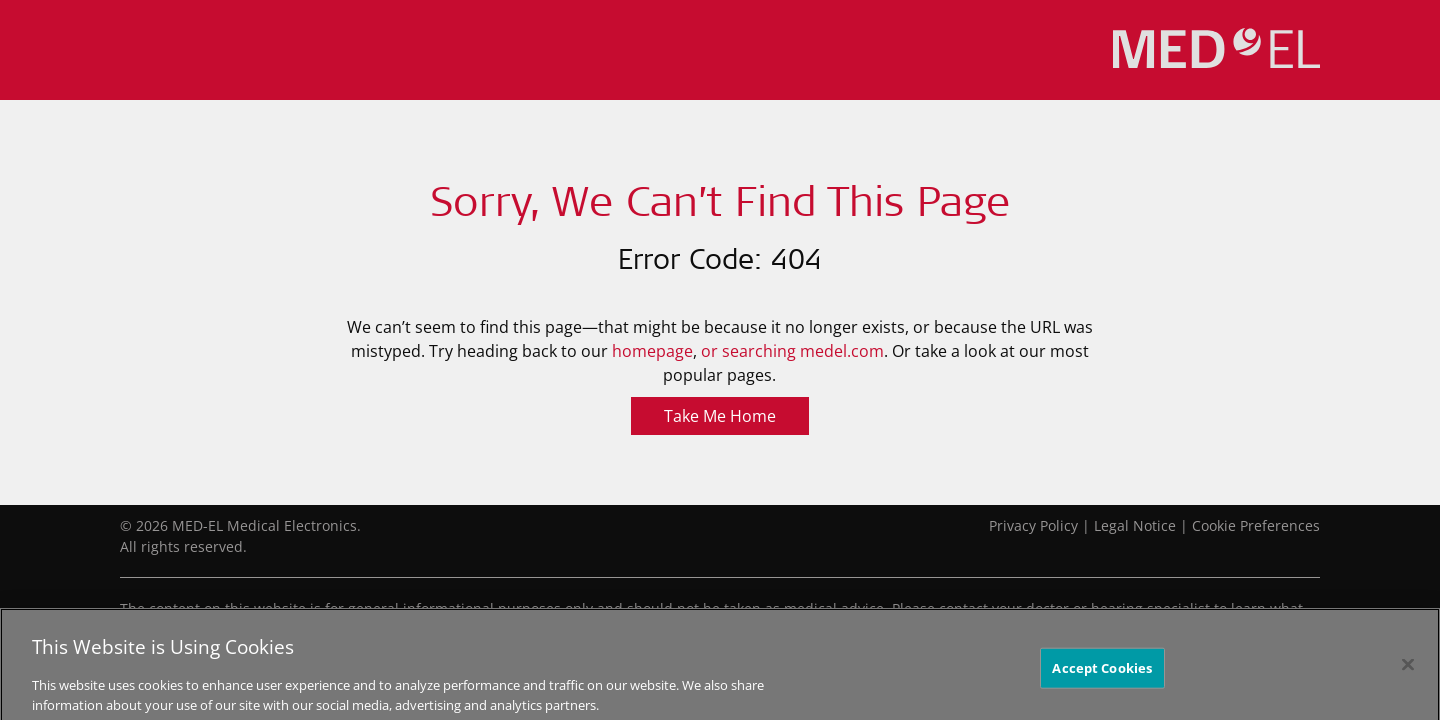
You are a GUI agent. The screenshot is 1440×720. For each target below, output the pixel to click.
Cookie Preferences (1256, 525)
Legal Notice (1135, 525)
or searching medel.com (792, 351)
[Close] (1408, 669)
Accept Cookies (1102, 672)
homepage (652, 351)
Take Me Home (720, 416)
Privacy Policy (1033, 525)
